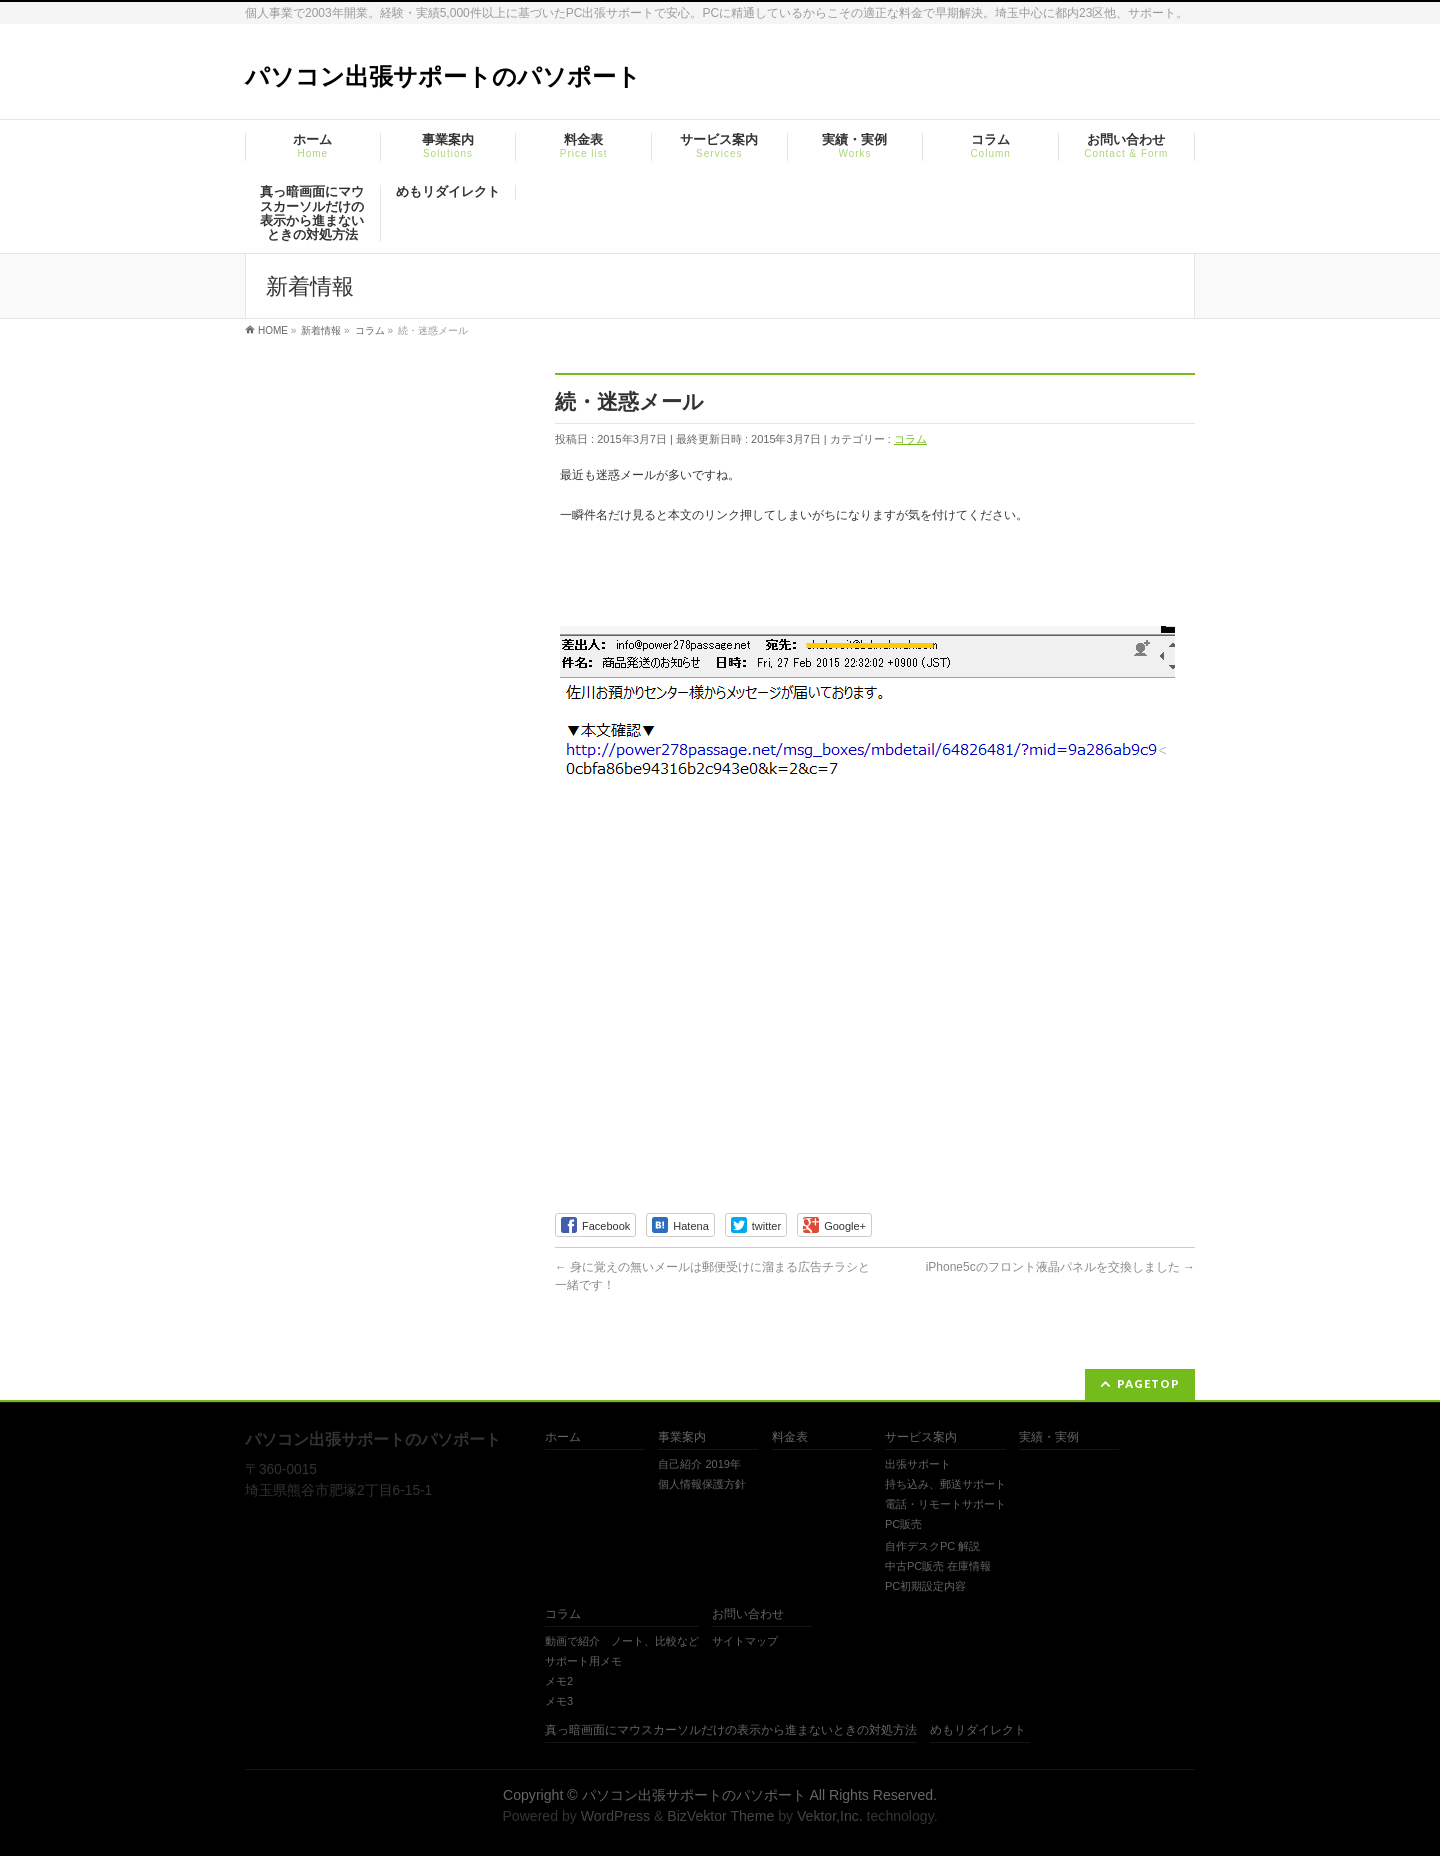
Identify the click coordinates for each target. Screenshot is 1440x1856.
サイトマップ (745, 1641)
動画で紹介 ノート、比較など (622, 1641)
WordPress (615, 1816)
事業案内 (682, 1437)
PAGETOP (1148, 1383)
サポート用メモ (583, 1661)
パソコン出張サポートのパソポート (443, 76)
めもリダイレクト (978, 1730)
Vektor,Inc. (830, 1816)
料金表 (790, 1437)
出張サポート (918, 1464)
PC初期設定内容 (925, 1586)
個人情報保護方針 (702, 1484)
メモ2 (559, 1681)
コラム (910, 439)
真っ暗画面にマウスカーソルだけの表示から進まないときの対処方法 (731, 1730)
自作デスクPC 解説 (932, 1546)
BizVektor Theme (720, 1816)
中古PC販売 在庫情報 (938, 1566)
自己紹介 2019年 (699, 1464)
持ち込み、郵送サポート (945, 1484)
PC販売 (903, 1524)
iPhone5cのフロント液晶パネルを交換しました (1060, 1267)
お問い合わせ (748, 1614)
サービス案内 (921, 1437)
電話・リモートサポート (945, 1504)
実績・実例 (1049, 1437)
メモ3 (559, 1701)
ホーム (563, 1437)
